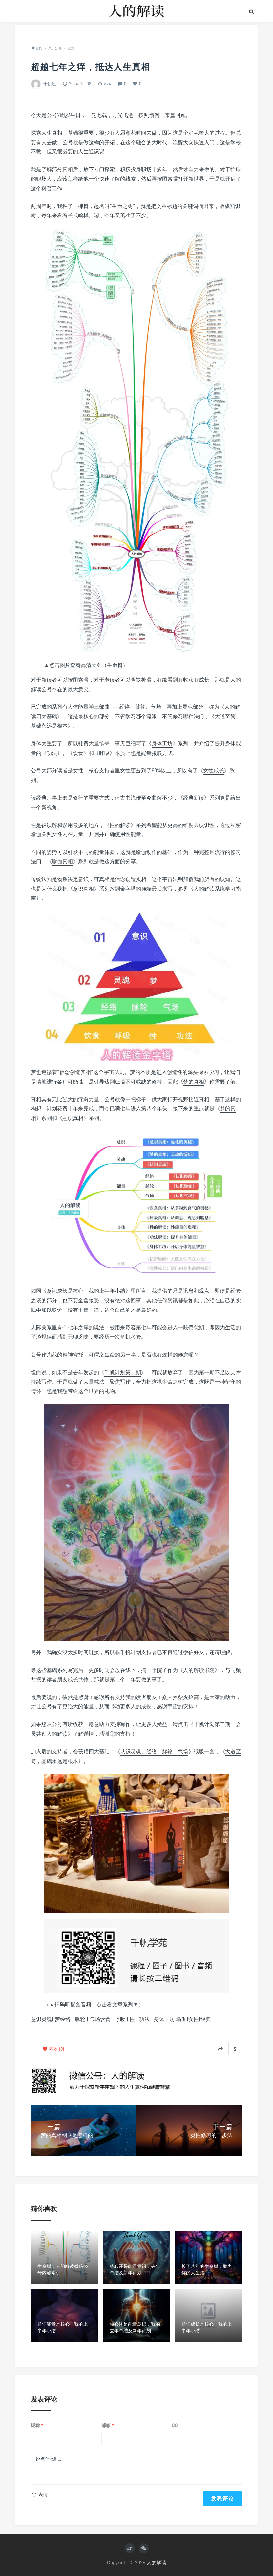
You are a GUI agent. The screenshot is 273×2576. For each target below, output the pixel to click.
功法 (52, 753)
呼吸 (104, 753)
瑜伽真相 (62, 861)
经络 (65, 2019)
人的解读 (156, 2562)
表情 (39, 2494)
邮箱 (107, 2425)
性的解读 (120, 825)
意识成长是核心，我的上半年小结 (86, 1291)
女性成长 (213, 770)
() (53, 2049)
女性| (194, 2019)
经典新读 (193, 797)
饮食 (78, 753)
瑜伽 (181, 2019)
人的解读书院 (199, 1670)
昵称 (37, 2425)
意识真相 (83, 888)
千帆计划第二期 (122, 1372)
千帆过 (49, 83)
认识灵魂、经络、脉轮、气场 (154, 1751)
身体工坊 (162, 743)
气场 (95, 2019)
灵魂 (46, 2019)
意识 (36, 2019)
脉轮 (80, 2019)
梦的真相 (193, 1081)
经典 (205, 2019)
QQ (175, 2425)
